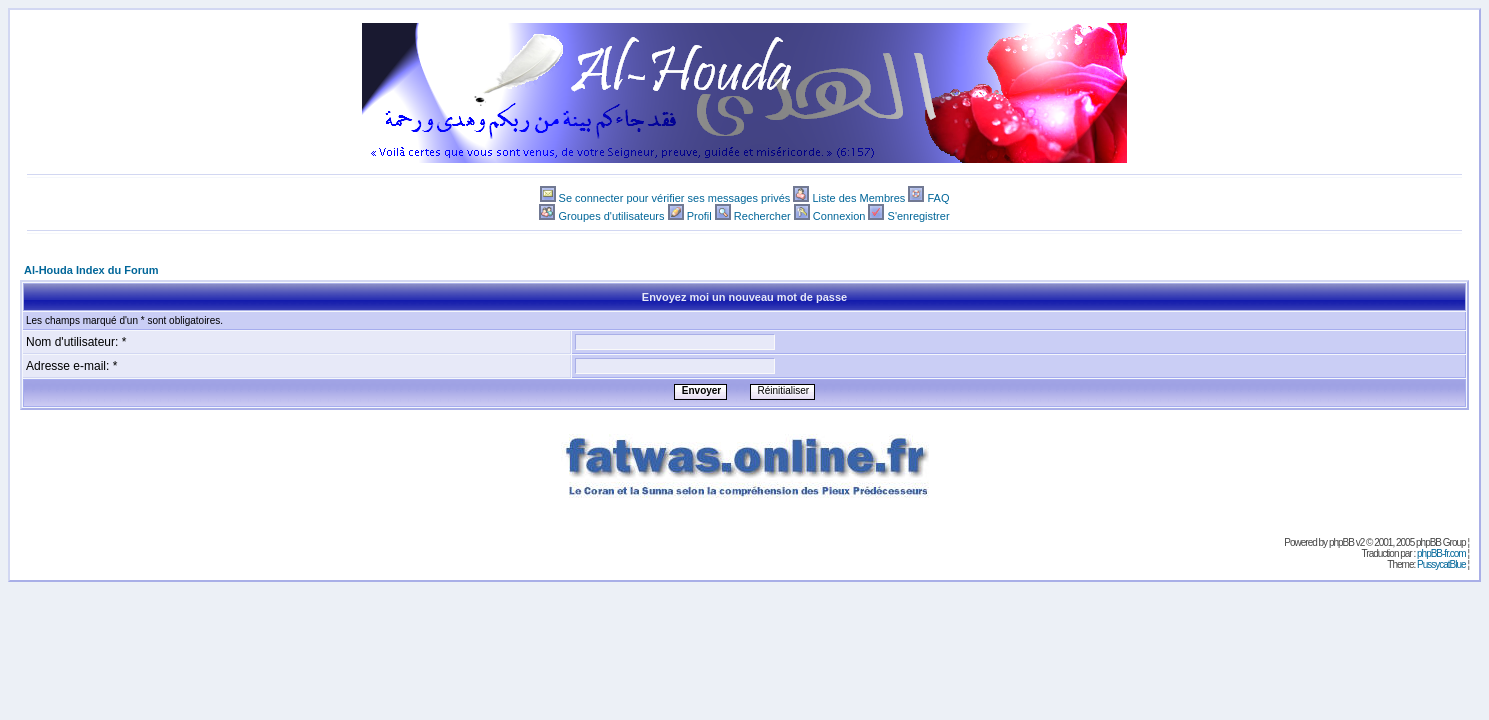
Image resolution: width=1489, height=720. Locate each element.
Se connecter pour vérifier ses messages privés (675, 198)
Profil (699, 216)
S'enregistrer (919, 216)
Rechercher (762, 216)
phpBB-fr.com (1441, 553)
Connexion (839, 216)
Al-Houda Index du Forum (91, 270)
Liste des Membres (858, 198)
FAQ (938, 198)
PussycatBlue (1441, 564)
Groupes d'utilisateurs (611, 216)
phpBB (1341, 542)
